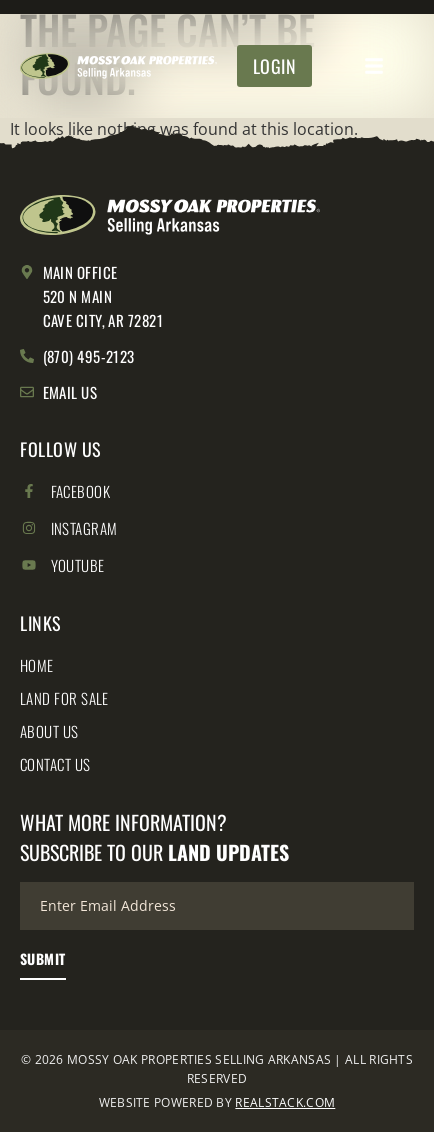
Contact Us (55, 764)
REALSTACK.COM (285, 1102)
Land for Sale (64, 698)
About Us (49, 731)
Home (37, 665)
